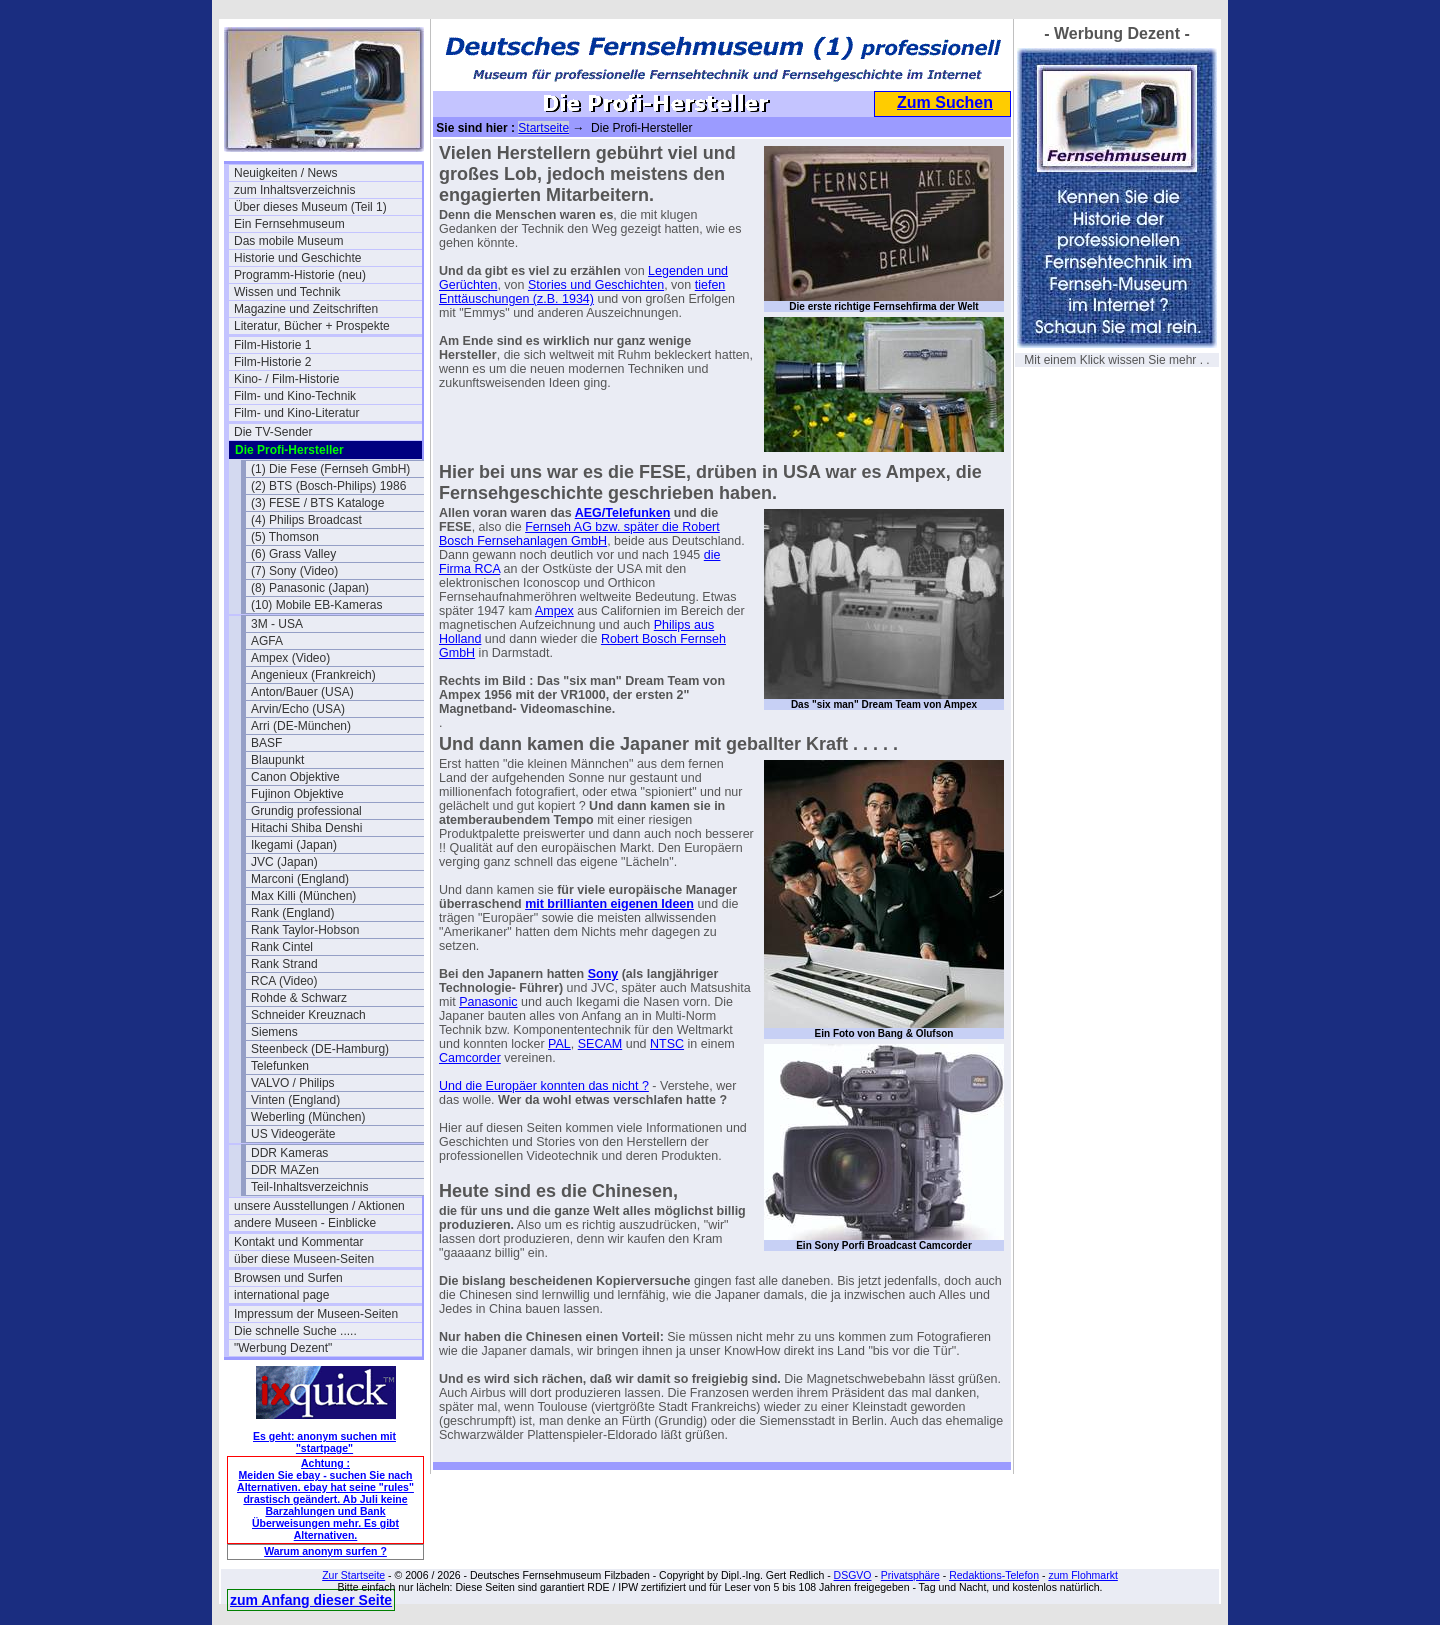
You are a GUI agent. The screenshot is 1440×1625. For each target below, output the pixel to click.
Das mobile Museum (288, 241)
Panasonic (488, 1002)
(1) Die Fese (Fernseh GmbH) (330, 469)
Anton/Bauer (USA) (302, 692)
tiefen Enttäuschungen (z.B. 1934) (582, 292)
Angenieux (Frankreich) (313, 675)
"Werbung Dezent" (283, 1348)
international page (281, 1295)
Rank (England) (292, 913)
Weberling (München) (308, 1117)
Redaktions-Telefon (994, 1575)
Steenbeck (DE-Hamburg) (320, 1049)
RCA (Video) (284, 981)
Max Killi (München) (303, 896)
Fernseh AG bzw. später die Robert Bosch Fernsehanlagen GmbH (579, 534)
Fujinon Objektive (297, 794)
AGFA (267, 641)
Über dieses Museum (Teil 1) (310, 207)
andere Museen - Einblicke (305, 1223)
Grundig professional (306, 811)
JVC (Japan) (284, 862)
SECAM (600, 1044)
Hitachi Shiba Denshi (306, 828)
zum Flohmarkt (1082, 1575)
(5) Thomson (285, 537)
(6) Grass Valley (293, 554)
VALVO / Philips (293, 1083)
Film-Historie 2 (272, 362)
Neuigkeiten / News (285, 173)
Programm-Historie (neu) (300, 275)
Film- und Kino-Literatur (296, 413)
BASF (266, 743)
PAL (559, 1044)
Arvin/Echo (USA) (298, 709)
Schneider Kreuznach (308, 1015)
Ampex (554, 611)
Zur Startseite (353, 1575)
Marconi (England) (300, 879)
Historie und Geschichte (297, 258)
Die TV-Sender (273, 432)
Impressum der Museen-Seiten (316, 1314)
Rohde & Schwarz (299, 998)
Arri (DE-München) (301, 726)
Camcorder (470, 1058)
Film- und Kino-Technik (295, 396)
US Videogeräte (293, 1134)
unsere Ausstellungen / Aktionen (319, 1206)
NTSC (667, 1044)
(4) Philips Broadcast (306, 520)
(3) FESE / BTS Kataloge (317, 503)
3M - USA (277, 624)
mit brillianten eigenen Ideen (609, 904)
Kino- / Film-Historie (286, 379)
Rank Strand (284, 964)
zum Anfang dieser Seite (311, 1600)
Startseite (543, 128)
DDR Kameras (289, 1153)
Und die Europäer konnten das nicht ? (544, 1086)
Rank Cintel (282, 947)
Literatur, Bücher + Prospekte (312, 326)
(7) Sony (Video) (294, 571)
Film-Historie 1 (272, 345)
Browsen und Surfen (288, 1278)
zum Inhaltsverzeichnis (294, 190)
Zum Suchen (945, 102)
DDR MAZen (285, 1170)
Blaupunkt (277, 760)
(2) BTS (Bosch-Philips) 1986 (328, 486)
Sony (603, 974)
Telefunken (280, 1066)
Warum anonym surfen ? (325, 1551)
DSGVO (853, 1575)
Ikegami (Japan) (294, 845)
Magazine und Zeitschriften (306, 309)
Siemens (274, 1032)
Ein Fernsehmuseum (289, 224)
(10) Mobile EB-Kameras (316, 605)
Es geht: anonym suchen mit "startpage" (324, 1442)
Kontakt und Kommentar (298, 1242)
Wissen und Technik (287, 292)
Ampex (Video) (290, 658)
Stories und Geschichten (596, 285)
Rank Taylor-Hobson (305, 930)
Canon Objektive (295, 777)
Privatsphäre (910, 1575)
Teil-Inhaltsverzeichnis (309, 1187)
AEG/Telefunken (623, 513)
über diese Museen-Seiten (304, 1259)
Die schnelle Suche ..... (295, 1331)
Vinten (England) (295, 1100)
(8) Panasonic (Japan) (310, 588)
